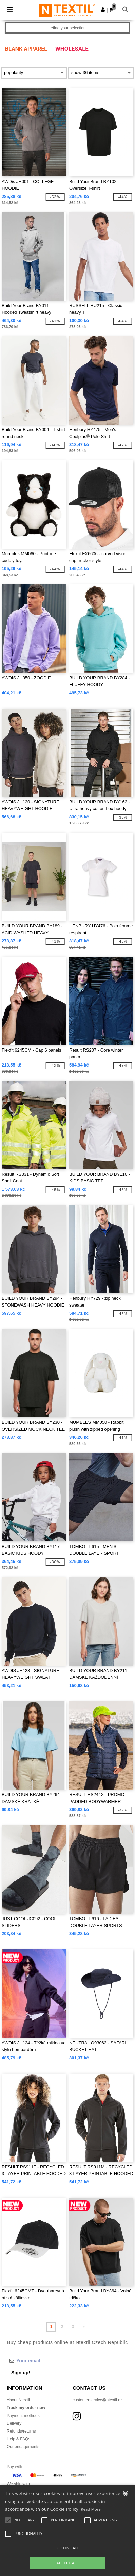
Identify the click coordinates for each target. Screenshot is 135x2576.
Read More (91, 2509)
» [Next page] (83, 2326)
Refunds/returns (21, 2431)
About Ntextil (18, 2400)
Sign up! (20, 2372)
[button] (103, 9)
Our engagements (23, 2446)
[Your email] (56, 2361)
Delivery (14, 2423)
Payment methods (23, 2415)
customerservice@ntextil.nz (97, 2400)
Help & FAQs (18, 2439)
